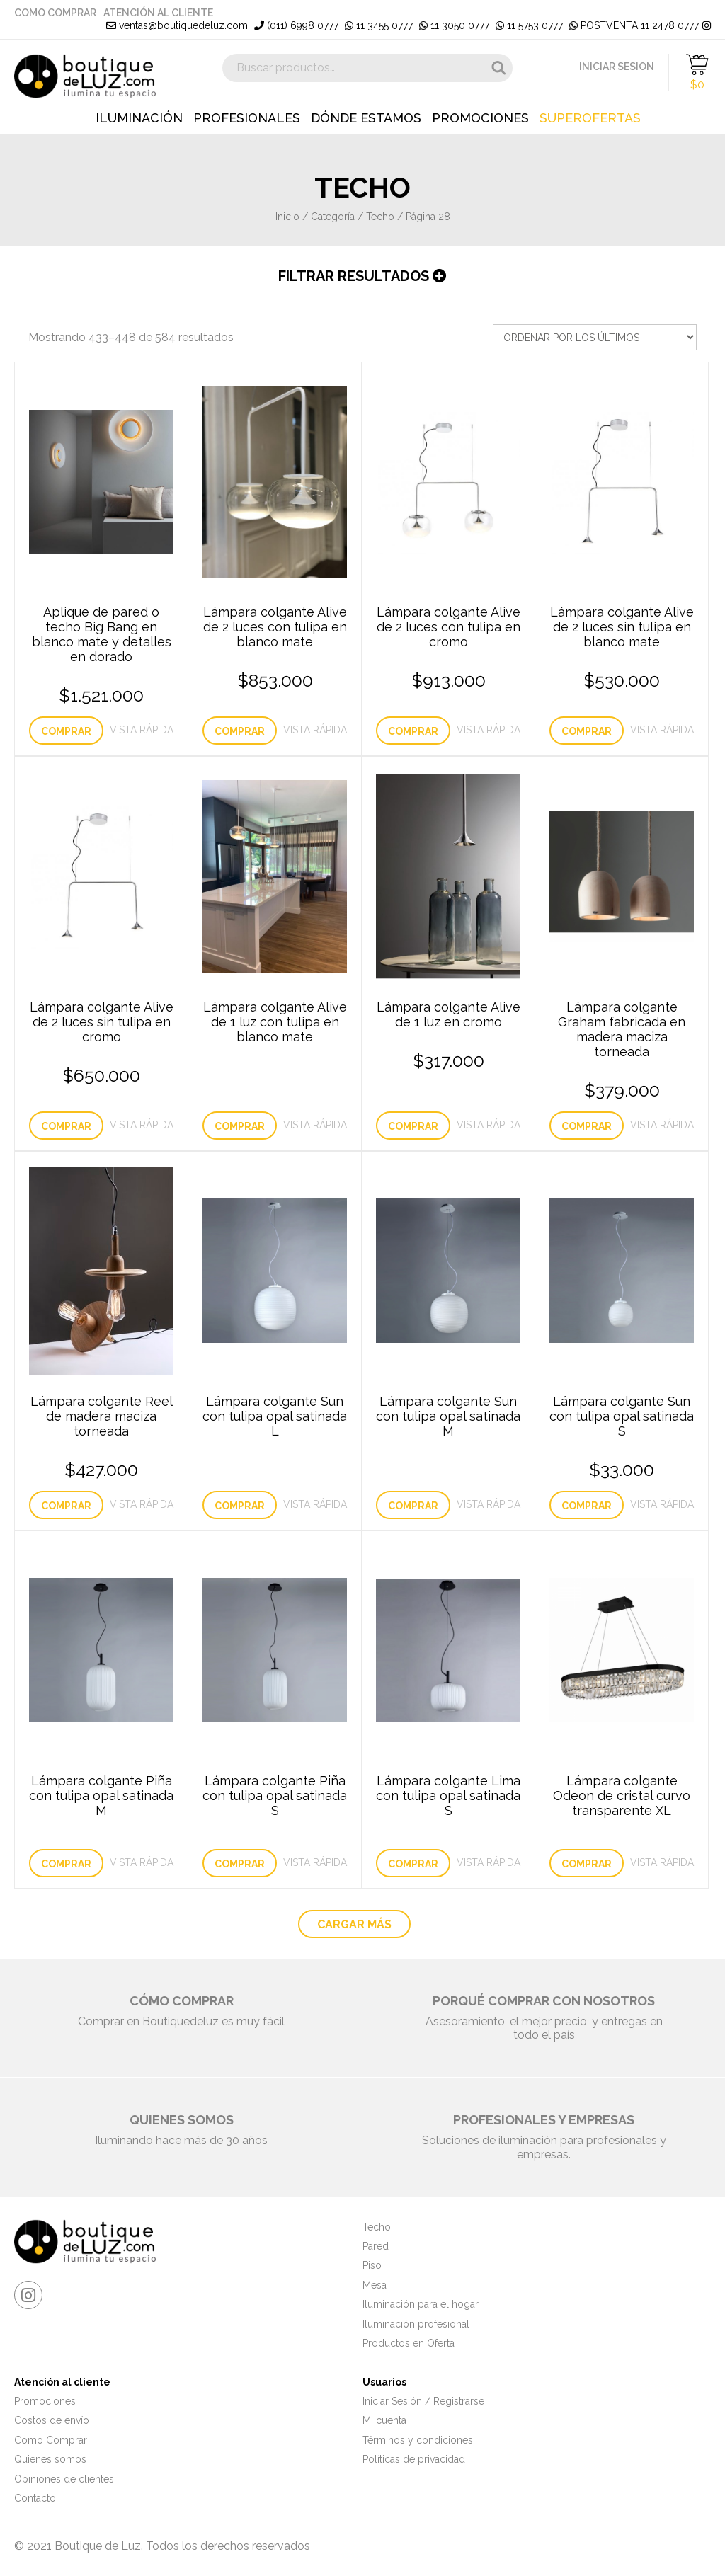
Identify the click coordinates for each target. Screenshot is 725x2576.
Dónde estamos (366, 118)
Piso (372, 2265)
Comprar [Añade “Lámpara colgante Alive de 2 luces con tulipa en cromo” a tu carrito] (413, 731)
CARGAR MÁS (354, 1924)
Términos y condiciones (417, 2440)
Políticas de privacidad (413, 2459)
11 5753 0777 (529, 25)
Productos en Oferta (408, 2343)
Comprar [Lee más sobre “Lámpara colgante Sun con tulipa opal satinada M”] (413, 1505)
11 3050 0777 (454, 25)
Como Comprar (55, 12)
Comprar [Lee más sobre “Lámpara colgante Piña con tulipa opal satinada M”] (66, 1864)
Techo (380, 216)
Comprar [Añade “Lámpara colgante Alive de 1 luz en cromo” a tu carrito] (413, 1126)
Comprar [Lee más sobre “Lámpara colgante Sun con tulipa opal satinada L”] (240, 1505)
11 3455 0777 (379, 25)
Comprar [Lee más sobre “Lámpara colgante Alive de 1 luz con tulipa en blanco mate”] (240, 1126)
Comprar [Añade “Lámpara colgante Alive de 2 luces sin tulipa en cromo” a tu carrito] (66, 1126)
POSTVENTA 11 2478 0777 (634, 25)
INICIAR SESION (616, 66)
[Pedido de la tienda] (595, 337)
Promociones (480, 118)
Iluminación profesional (415, 2324)
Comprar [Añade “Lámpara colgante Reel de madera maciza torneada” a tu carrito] (66, 1505)
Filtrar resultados (362, 276)
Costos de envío (51, 2420)
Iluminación (139, 118)
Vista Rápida (141, 729)
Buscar (498, 68)
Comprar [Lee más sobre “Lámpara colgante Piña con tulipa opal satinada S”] (240, 1864)
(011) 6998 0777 (296, 25)
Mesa (374, 2285)
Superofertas (590, 118)
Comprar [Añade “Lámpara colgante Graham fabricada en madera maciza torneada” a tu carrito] (586, 1126)
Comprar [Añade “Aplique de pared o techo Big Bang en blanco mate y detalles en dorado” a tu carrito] (66, 731)
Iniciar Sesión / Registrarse (423, 2401)
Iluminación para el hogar (420, 2304)
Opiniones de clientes (64, 2479)
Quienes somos (50, 2459)
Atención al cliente (158, 12)
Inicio (287, 216)
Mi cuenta (384, 2420)
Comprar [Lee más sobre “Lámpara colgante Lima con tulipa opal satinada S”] (413, 1864)
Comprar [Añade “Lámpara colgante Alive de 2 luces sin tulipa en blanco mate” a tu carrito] (586, 731)
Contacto (35, 2498)
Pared (375, 2246)
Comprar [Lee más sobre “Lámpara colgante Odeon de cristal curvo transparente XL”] (586, 1864)
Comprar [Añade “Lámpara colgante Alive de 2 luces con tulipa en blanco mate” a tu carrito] (240, 731)
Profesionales (246, 118)
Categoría (333, 216)
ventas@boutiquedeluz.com (177, 25)
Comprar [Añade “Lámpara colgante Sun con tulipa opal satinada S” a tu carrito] (586, 1505)
